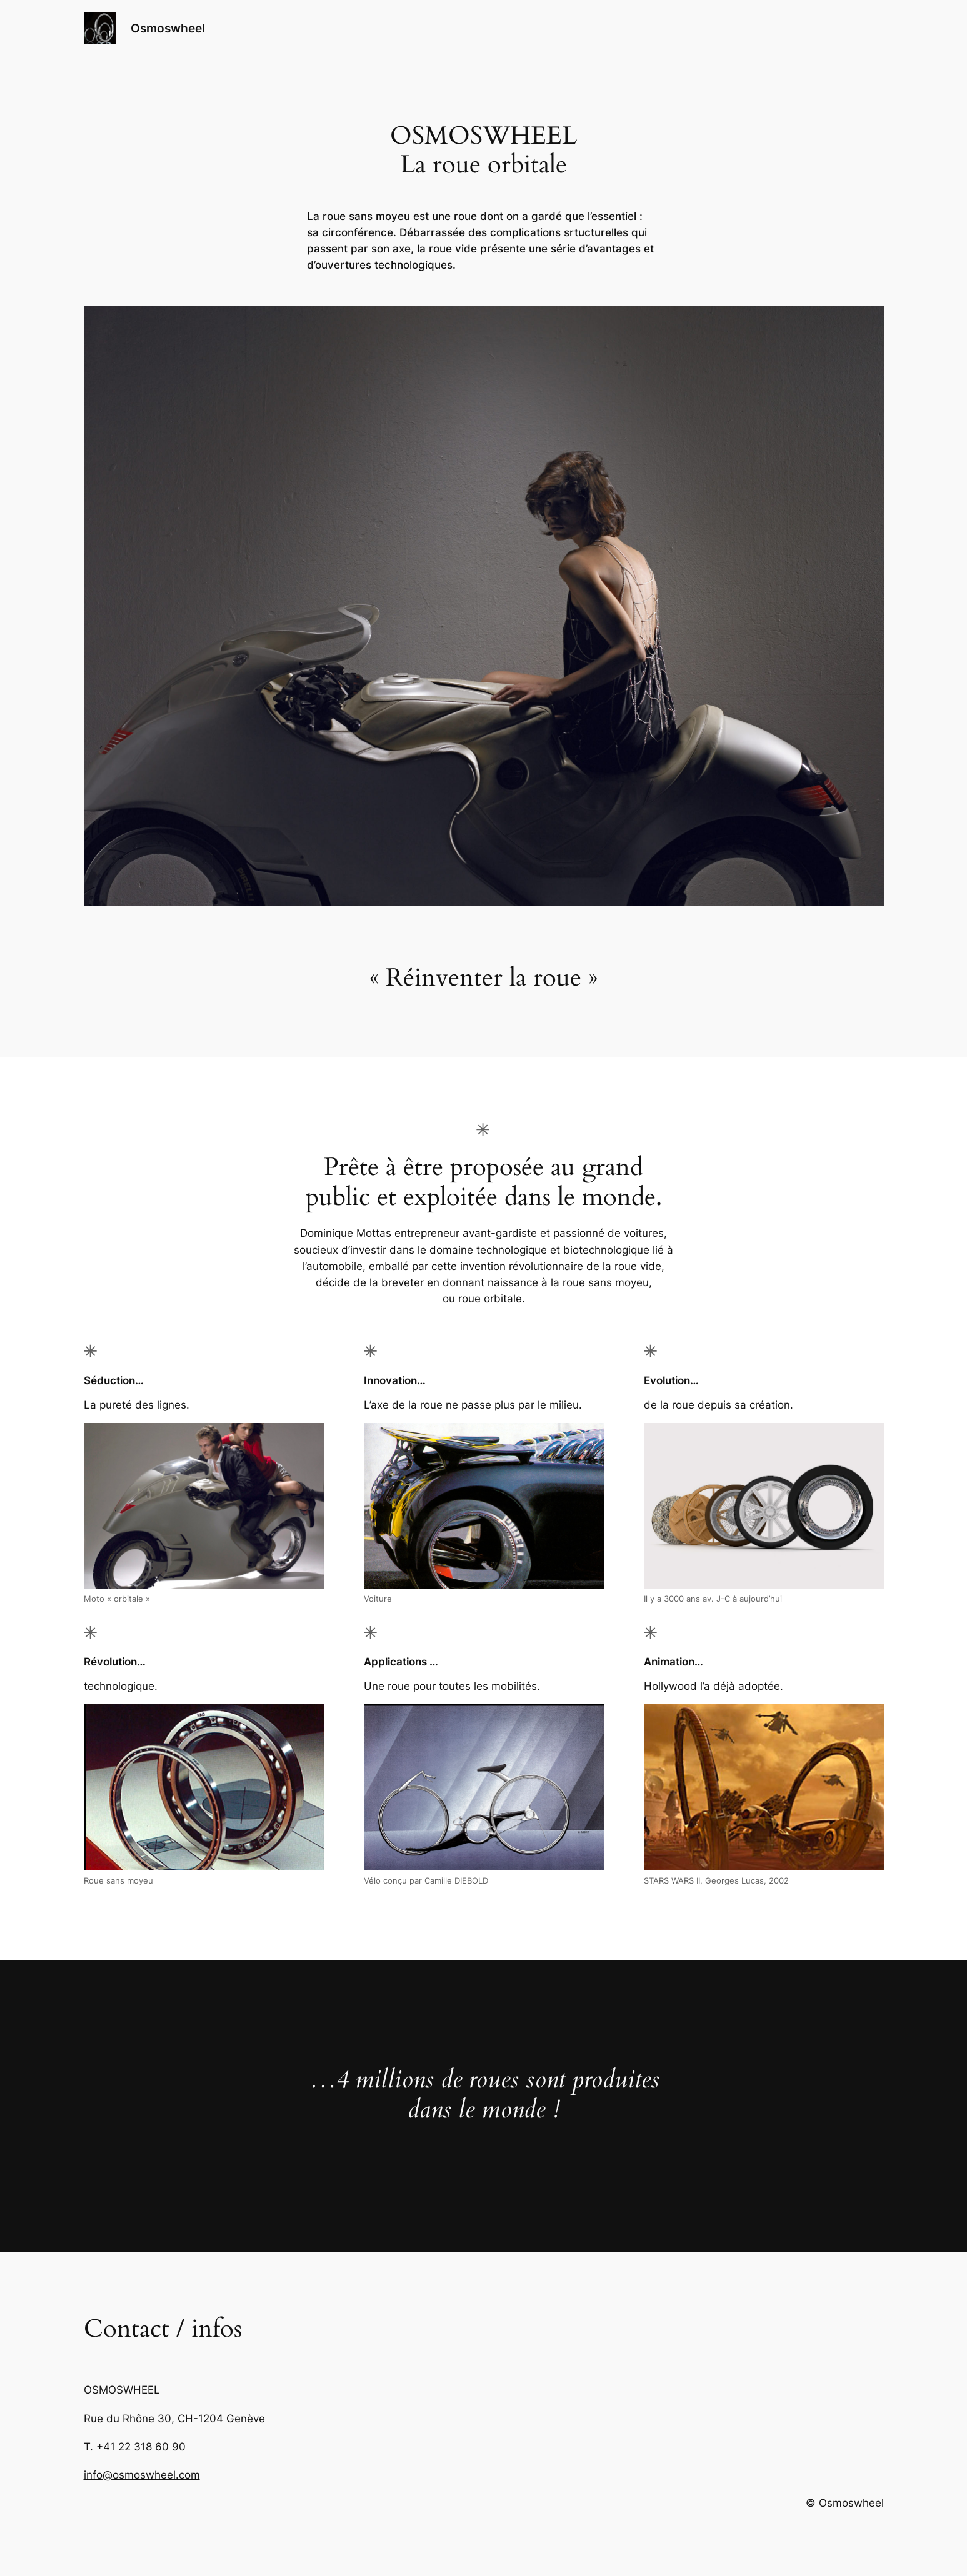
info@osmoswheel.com (142, 2475)
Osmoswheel (168, 28)
